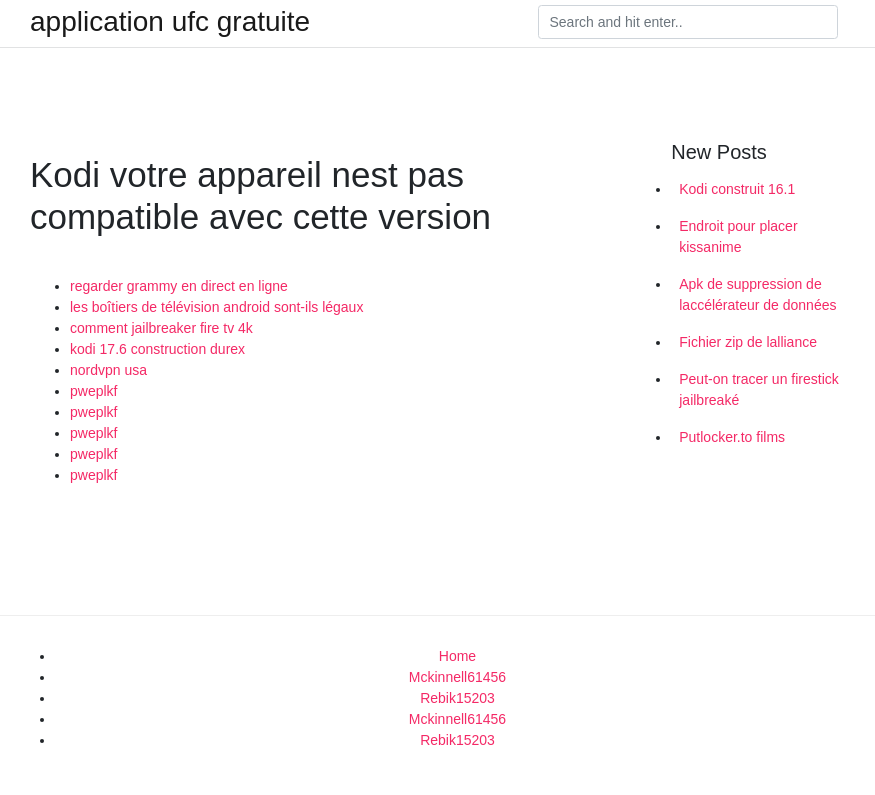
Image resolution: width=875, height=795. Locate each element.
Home (457, 656)
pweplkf (93, 391)
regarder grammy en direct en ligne (179, 286)
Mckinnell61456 (457, 677)
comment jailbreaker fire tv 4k (161, 328)
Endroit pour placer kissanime (738, 236)
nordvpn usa (108, 370)
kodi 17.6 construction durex (157, 349)
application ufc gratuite (170, 22)
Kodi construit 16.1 (737, 189)
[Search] (688, 22)
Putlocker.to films (732, 437)
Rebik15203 (457, 698)
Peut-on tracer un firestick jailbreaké (759, 389)
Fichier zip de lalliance (748, 342)
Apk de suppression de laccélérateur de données (757, 294)
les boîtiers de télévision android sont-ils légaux (216, 307)
